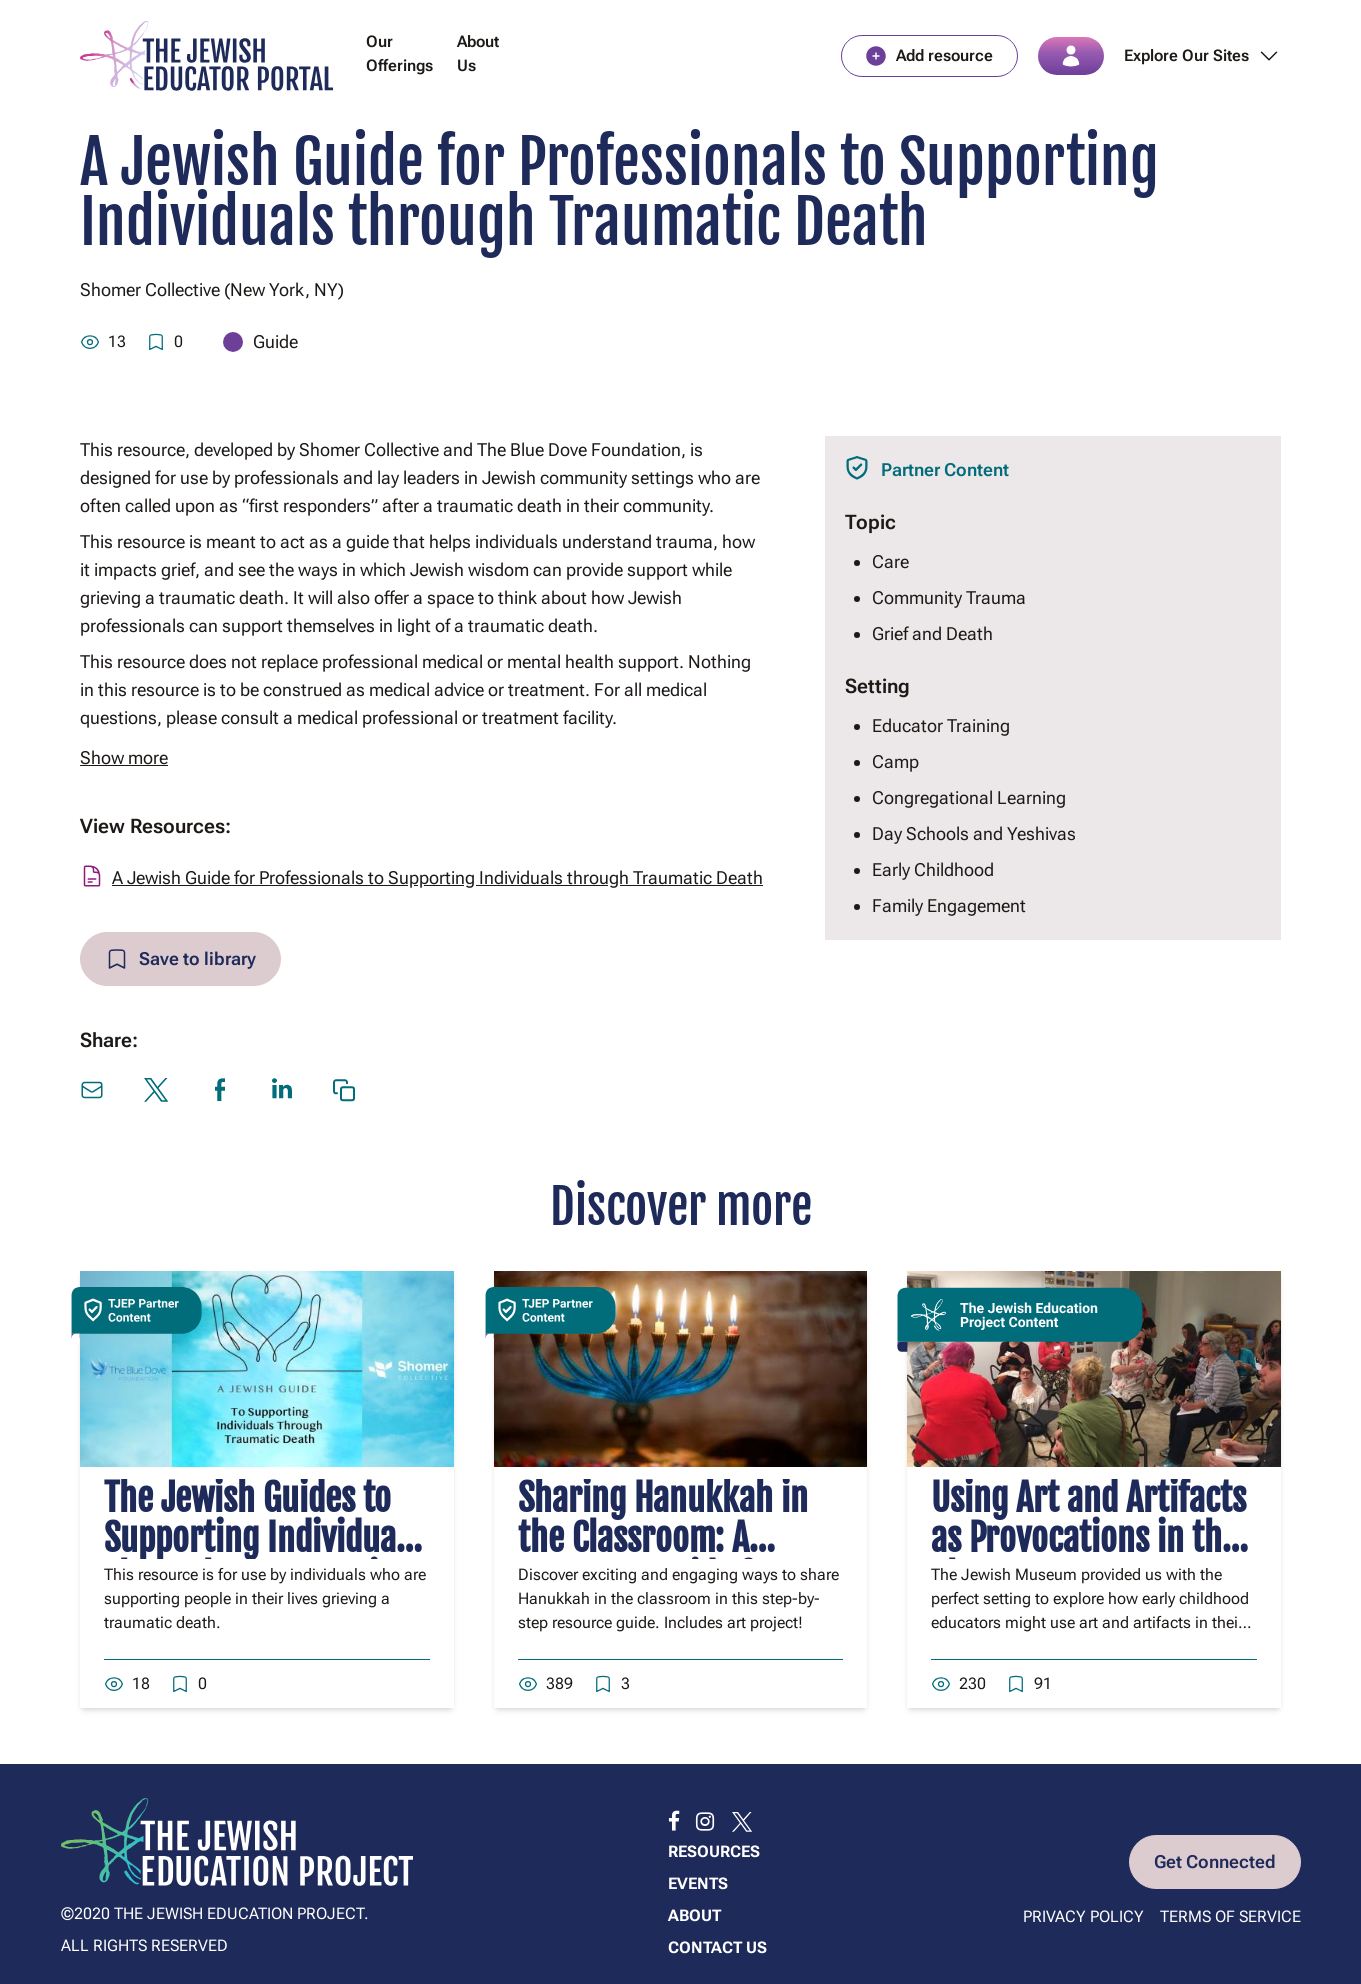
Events (698, 1883)
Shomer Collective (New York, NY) (212, 289)
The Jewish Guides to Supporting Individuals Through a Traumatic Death (261, 1558)
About (694, 1915)
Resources (714, 1851)
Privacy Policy (1083, 1916)
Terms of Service (1230, 1916)
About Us (478, 53)
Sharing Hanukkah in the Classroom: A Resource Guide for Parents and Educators (673, 1558)
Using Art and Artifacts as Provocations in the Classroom (1088, 1538)
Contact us (717, 1947)
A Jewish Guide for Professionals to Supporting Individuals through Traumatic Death (437, 877)
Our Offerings (399, 53)
